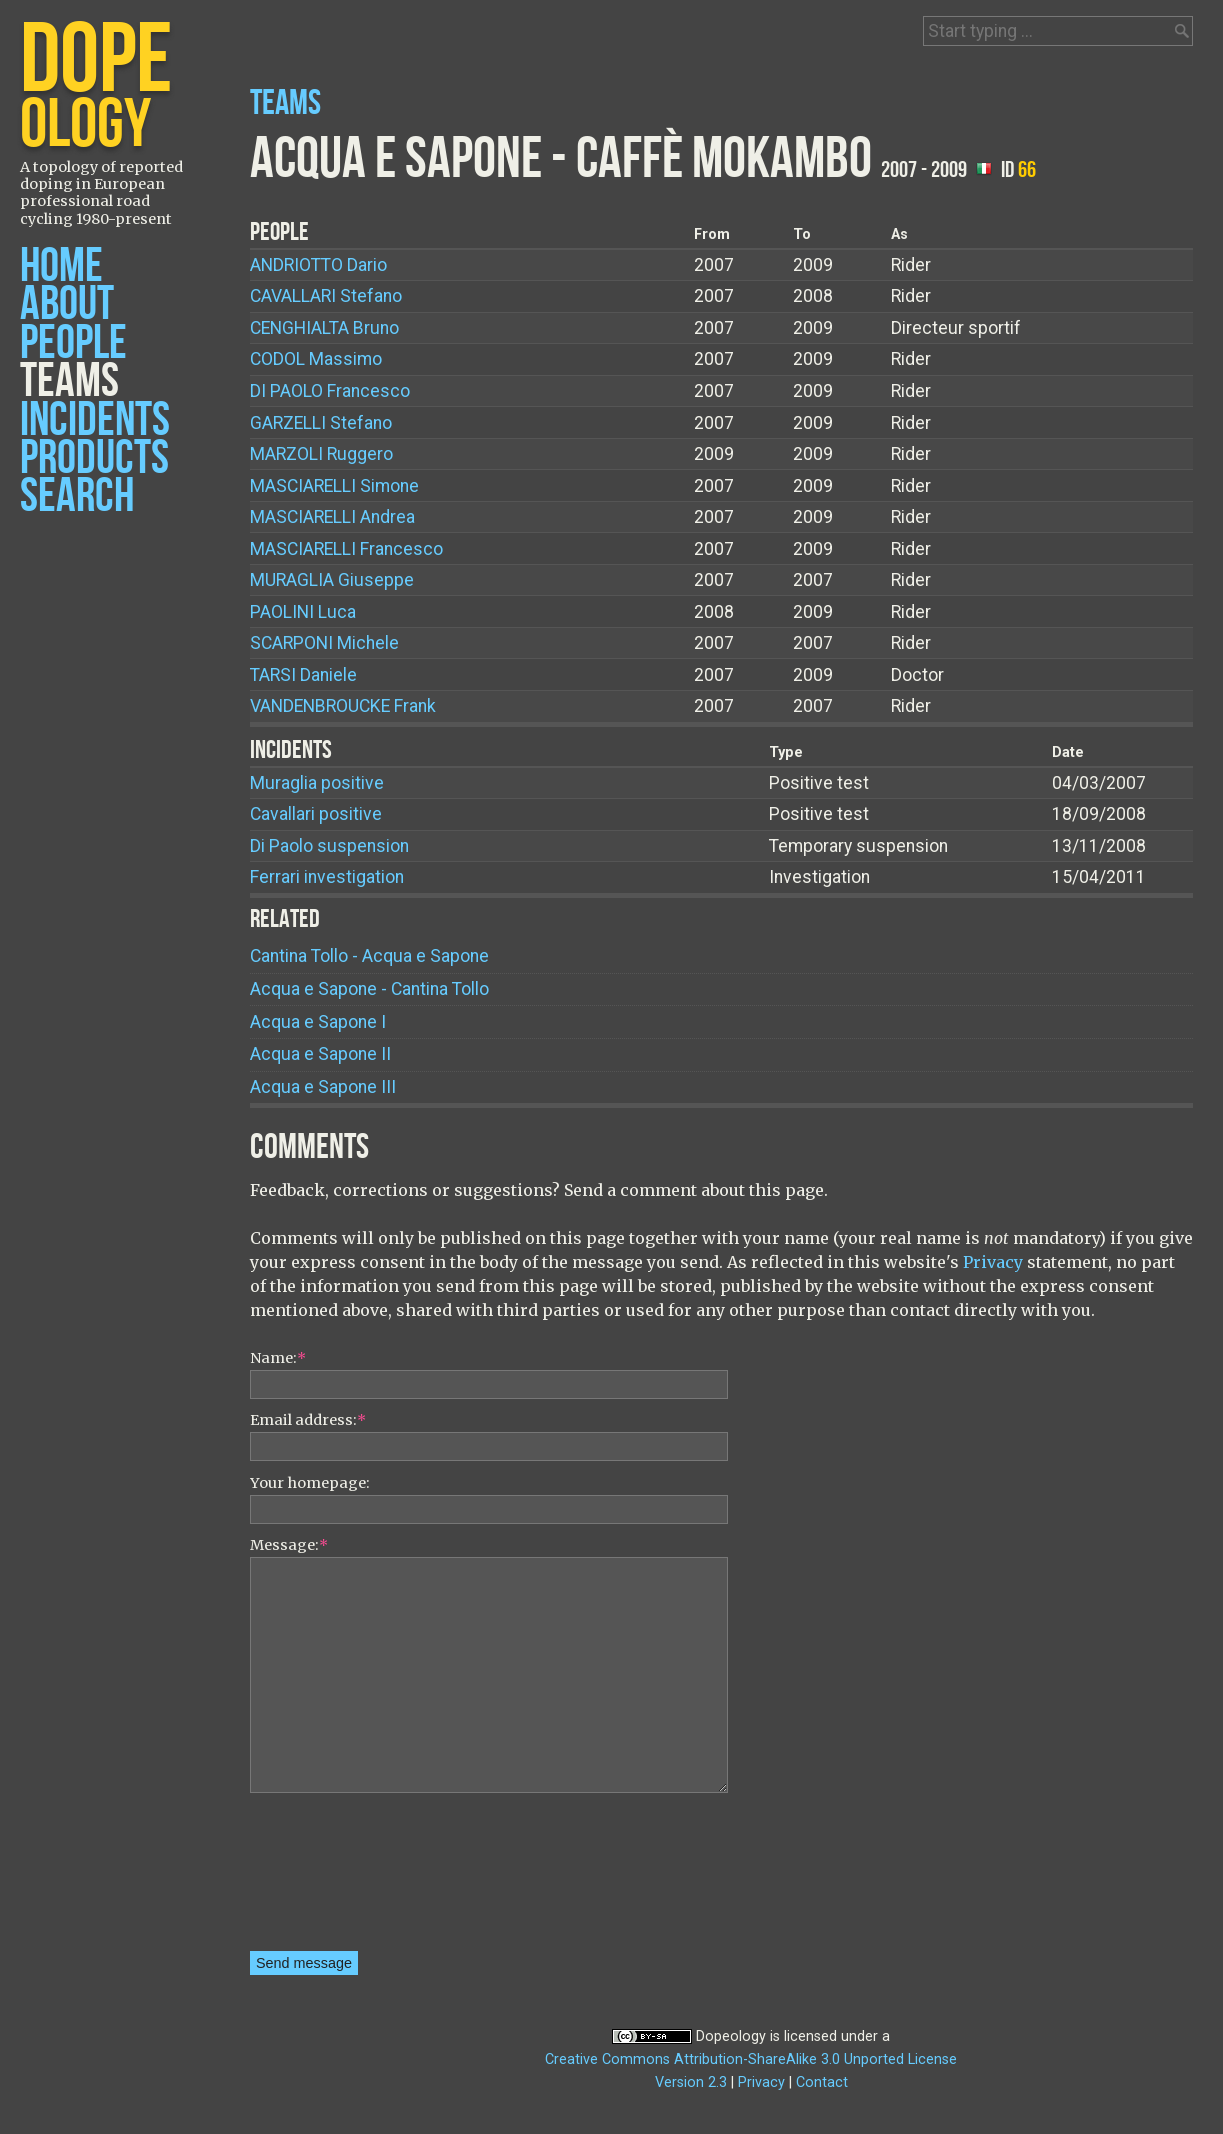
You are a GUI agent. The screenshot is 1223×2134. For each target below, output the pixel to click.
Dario (318, 265)
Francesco (330, 391)
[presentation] (332, 1879)
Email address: (308, 1420)
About (67, 304)
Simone (334, 486)
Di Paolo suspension (329, 846)
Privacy (993, 1262)
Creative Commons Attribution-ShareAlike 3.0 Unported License (751, 2059)
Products (94, 458)
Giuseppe (332, 580)
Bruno (324, 328)
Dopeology (731, 2036)
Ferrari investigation (327, 877)
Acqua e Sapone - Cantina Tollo (369, 989)
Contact (822, 2082)
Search (77, 496)
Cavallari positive (316, 814)
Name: (278, 1358)
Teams (69, 381)
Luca (303, 612)
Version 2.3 (691, 2082)
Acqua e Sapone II (320, 1054)
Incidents (95, 420)
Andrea (332, 517)
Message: (289, 1545)
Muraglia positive (317, 783)
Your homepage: (310, 1483)
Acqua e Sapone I (318, 1022)
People (73, 343)
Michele (324, 643)
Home (61, 266)
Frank (343, 706)
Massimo (316, 359)
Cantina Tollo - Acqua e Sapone (369, 956)
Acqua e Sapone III (323, 1087)
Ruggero (321, 454)
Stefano (326, 296)
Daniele (303, 675)
